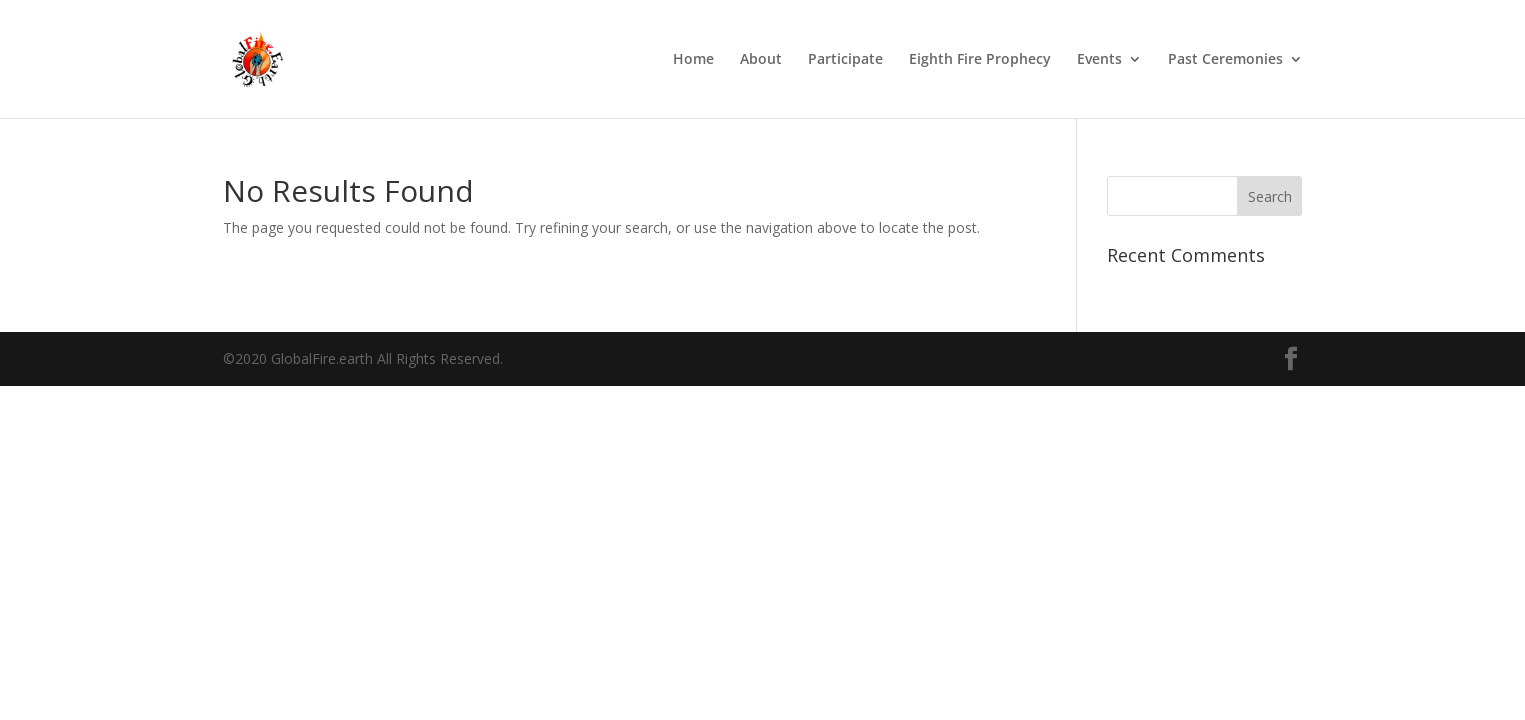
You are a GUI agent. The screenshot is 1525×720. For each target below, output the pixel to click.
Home (693, 60)
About (761, 60)
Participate (845, 60)
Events (1099, 60)
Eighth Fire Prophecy (980, 60)
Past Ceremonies (1225, 60)
